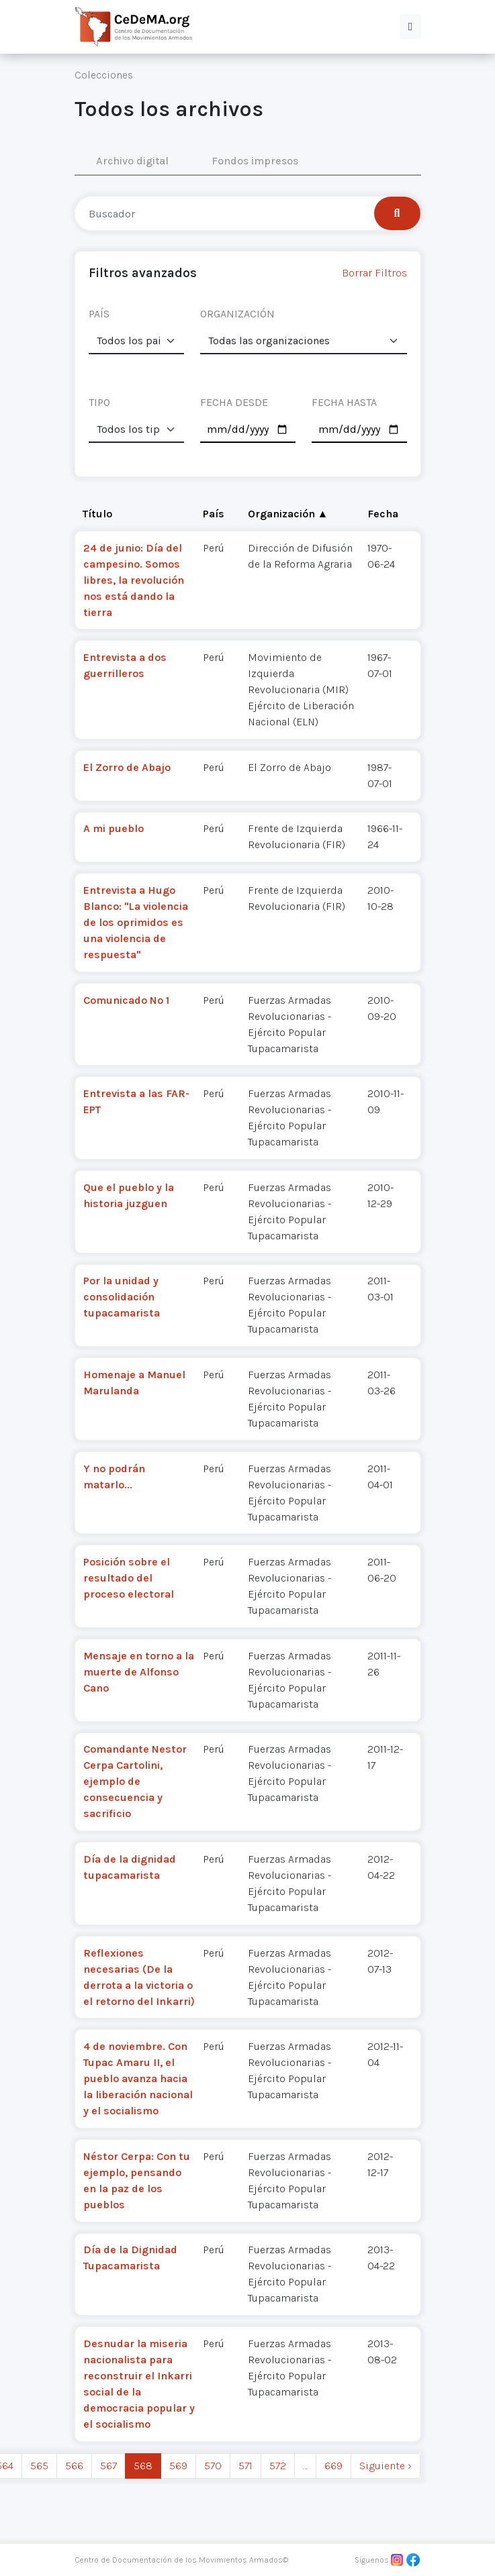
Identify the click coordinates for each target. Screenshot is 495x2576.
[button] (410, 27)
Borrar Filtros (374, 272)
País (213, 513)
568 (143, 2465)
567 (108, 2465)
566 (74, 2465)
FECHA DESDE (234, 402)
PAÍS (99, 313)
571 (245, 2465)
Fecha (382, 513)
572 (277, 2465)
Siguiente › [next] (385, 2465)
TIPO (99, 402)
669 (333, 2465)
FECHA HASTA (344, 402)
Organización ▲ (288, 513)
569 (178, 2465)
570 (213, 2465)
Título (97, 513)
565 (39, 2465)
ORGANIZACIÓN (237, 313)
